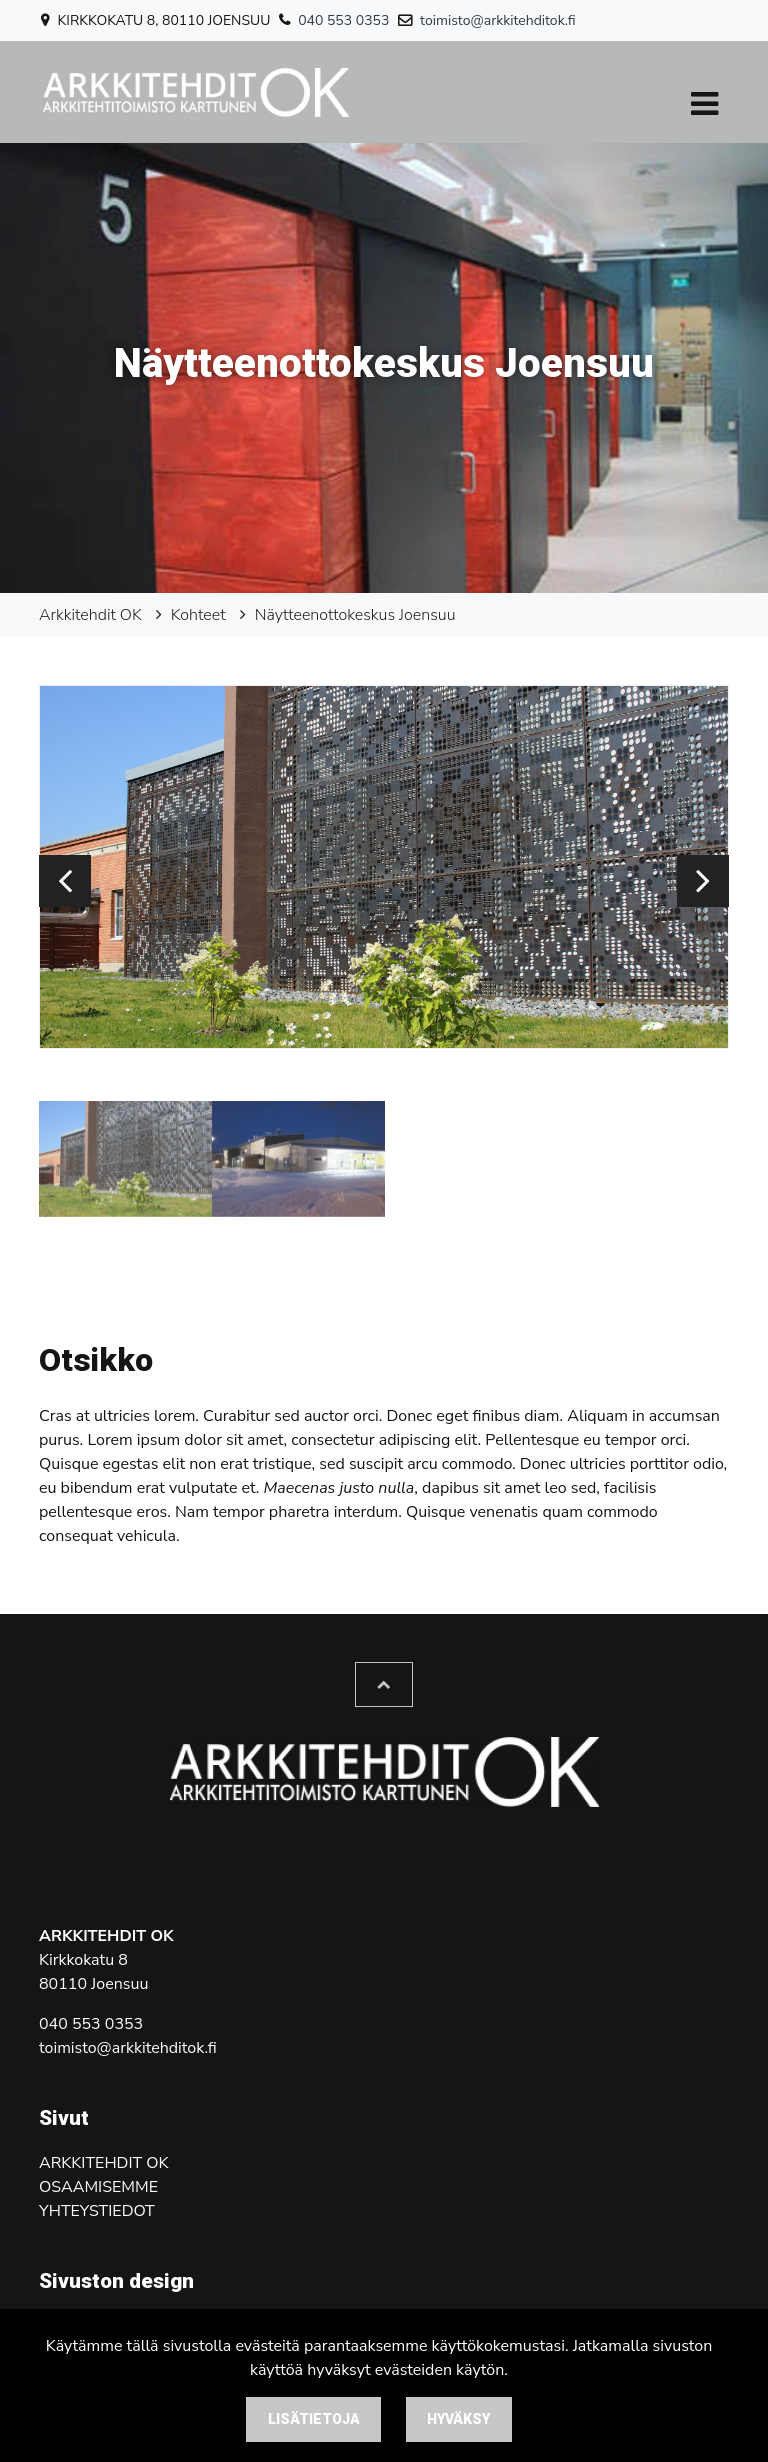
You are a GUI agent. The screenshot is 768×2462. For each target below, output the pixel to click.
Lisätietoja (314, 2419)
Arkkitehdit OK (90, 615)
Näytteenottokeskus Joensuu (355, 615)
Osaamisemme (98, 2187)
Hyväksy (458, 2419)
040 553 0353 (343, 20)
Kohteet (198, 615)
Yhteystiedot (97, 2211)
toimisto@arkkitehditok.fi (497, 20)
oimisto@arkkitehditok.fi (131, 2048)
